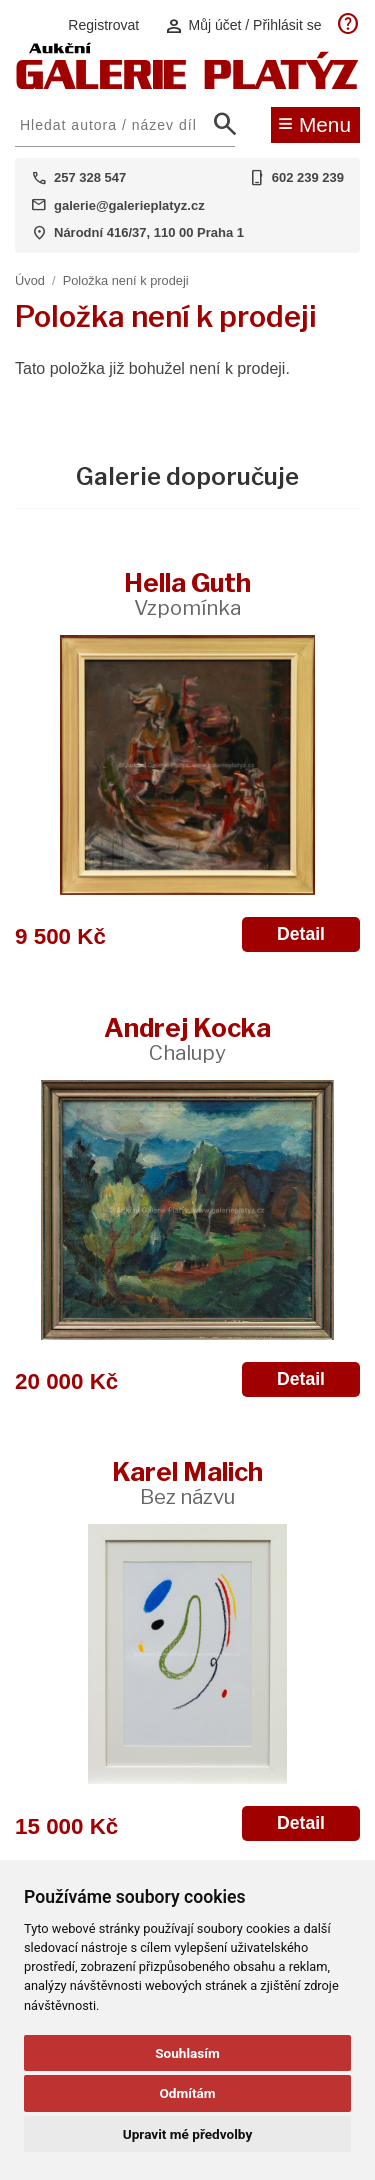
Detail (301, 934)
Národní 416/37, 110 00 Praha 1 (149, 232)
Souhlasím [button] (187, 2053)
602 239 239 (308, 177)
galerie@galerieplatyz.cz (129, 205)
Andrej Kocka (187, 1038)
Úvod (30, 280)
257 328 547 (90, 177)
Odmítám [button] (187, 2093)
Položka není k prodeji (126, 280)
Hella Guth (187, 593)
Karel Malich (187, 1482)
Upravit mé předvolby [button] (187, 2134)
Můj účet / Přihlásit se (243, 25)
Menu (314, 123)
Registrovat (103, 25)
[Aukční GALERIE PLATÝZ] (187, 84)
